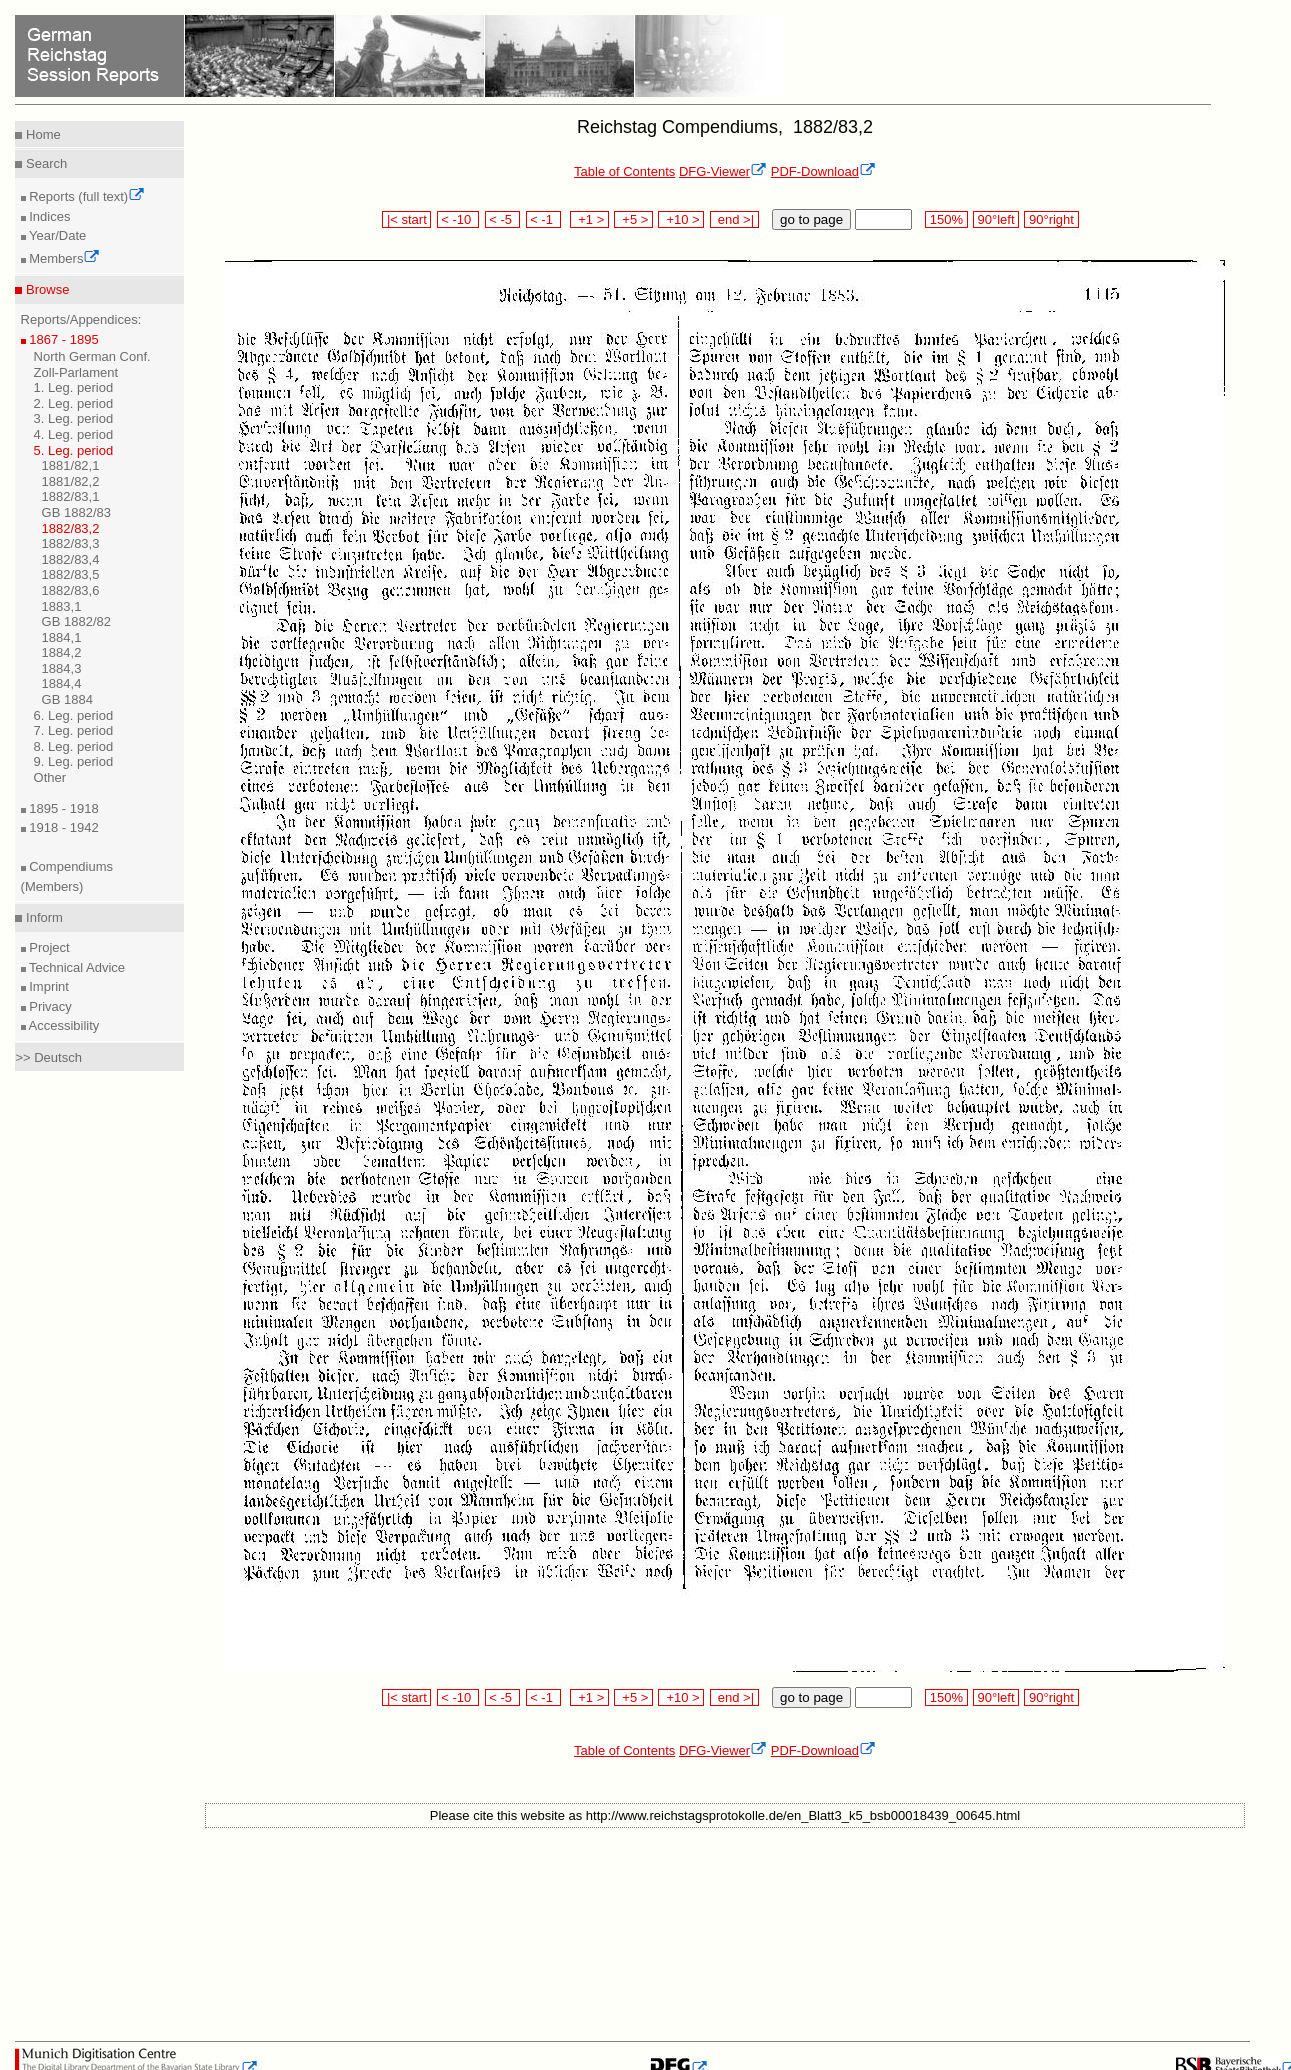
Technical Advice (76, 967)
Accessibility (63, 1025)
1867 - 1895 (62, 339)
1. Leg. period (74, 387)
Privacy (49, 1006)
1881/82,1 (71, 465)
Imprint (47, 986)
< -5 (503, 219)
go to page (811, 219)
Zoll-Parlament (76, 372)
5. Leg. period (74, 450)
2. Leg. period (74, 403)
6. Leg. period (74, 715)
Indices (48, 216)
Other (50, 777)
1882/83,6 (71, 590)
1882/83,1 (71, 496)
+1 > (589, 219)
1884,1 (62, 637)
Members (63, 258)
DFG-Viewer (723, 171)
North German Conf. (92, 356)
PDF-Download (823, 171)
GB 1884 (67, 699)
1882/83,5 (71, 574)
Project (48, 947)
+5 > (633, 219)
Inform (42, 917)
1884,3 (62, 668)
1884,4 (62, 683)
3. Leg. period (74, 418)
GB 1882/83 (76, 512)
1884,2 (62, 652)
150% (946, 219)
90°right (1051, 219)
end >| (734, 219)
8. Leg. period (74, 746)
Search (44, 163)
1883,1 (62, 606)
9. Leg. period (74, 761)
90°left (996, 219)
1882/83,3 (71, 543)
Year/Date (56, 235)
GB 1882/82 (76, 621)
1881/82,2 (71, 481)
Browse (45, 289)
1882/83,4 (71, 559)
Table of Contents (624, 171)
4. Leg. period (74, 434)
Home (41, 134)
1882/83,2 (71, 528)
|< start (406, 219)
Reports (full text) (86, 196)
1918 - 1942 (62, 827)
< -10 (458, 219)
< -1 (544, 219)
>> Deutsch (48, 1057)
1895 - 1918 (62, 808)
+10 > (681, 219)
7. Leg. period (74, 730)
